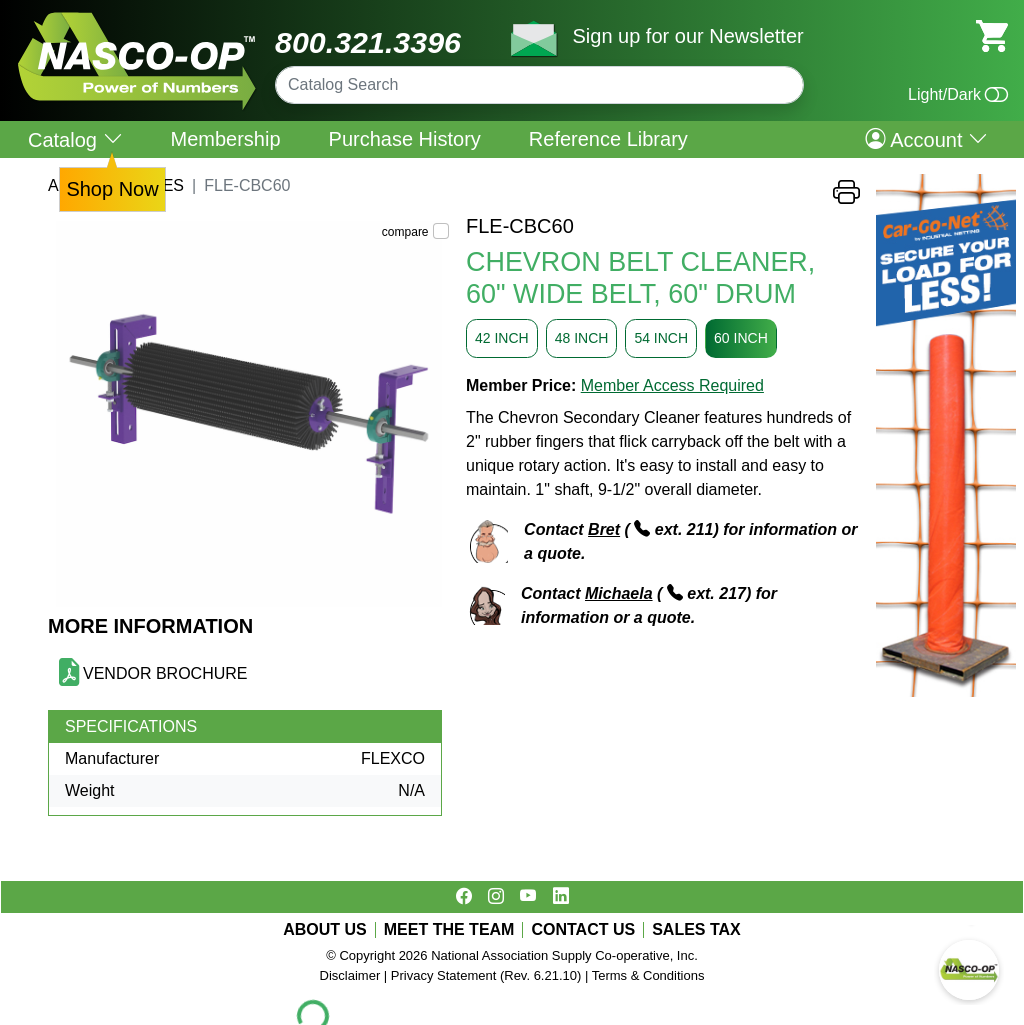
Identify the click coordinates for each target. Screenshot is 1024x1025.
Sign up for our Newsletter (687, 36)
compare (405, 232)
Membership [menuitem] (226, 139)
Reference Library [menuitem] (608, 139)
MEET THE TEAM (449, 930)
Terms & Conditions (648, 975)
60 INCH (741, 338)
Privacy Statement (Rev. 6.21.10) (486, 975)
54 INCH (661, 338)
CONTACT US (583, 930)
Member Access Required (672, 385)
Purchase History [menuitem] (405, 139)
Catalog (75, 139)
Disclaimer (350, 975)
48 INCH (582, 338)
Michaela (619, 593)
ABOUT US (325, 930)
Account (926, 139)
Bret (604, 529)
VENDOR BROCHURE (165, 673)
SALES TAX (696, 930)
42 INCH (502, 338)
